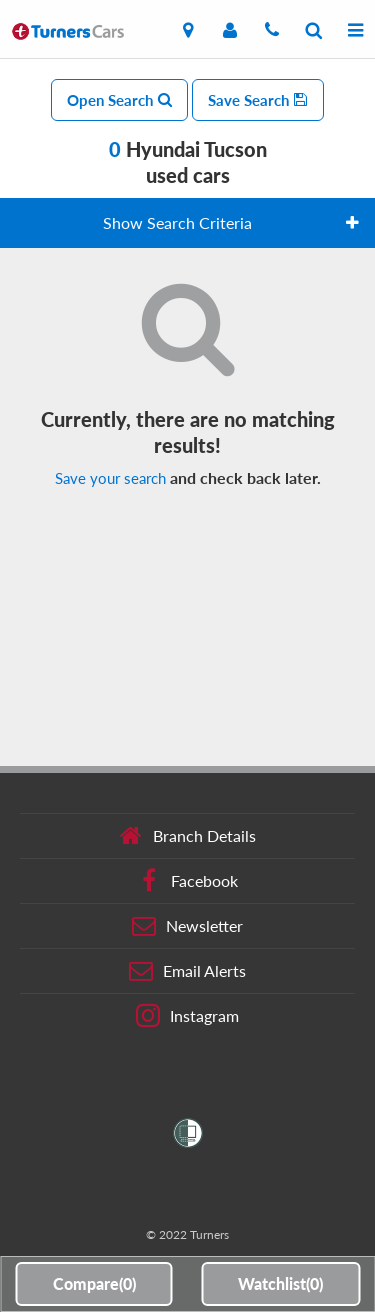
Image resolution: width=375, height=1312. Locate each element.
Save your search (110, 478)
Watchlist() (280, 1283)
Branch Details (187, 836)
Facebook (187, 881)
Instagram (187, 1016)
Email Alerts (187, 971)
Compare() (94, 1283)
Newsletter (187, 926)
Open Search (119, 100)
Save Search (258, 100)
